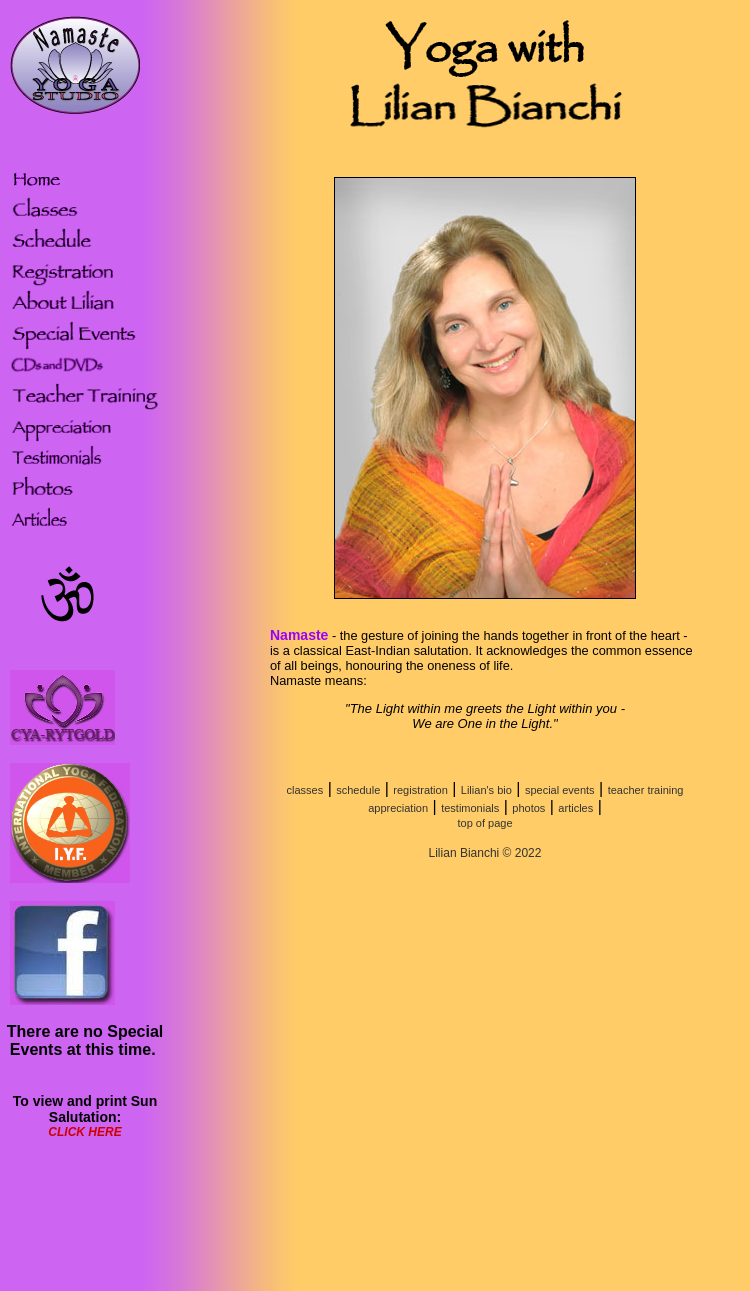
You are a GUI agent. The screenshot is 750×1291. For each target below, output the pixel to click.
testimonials (470, 808)
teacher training (646, 790)
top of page (484, 823)
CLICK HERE (84, 1132)
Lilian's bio (486, 790)
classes (305, 790)
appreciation (398, 808)
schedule (358, 790)
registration (420, 790)
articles (575, 808)
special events (560, 790)
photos (528, 808)
